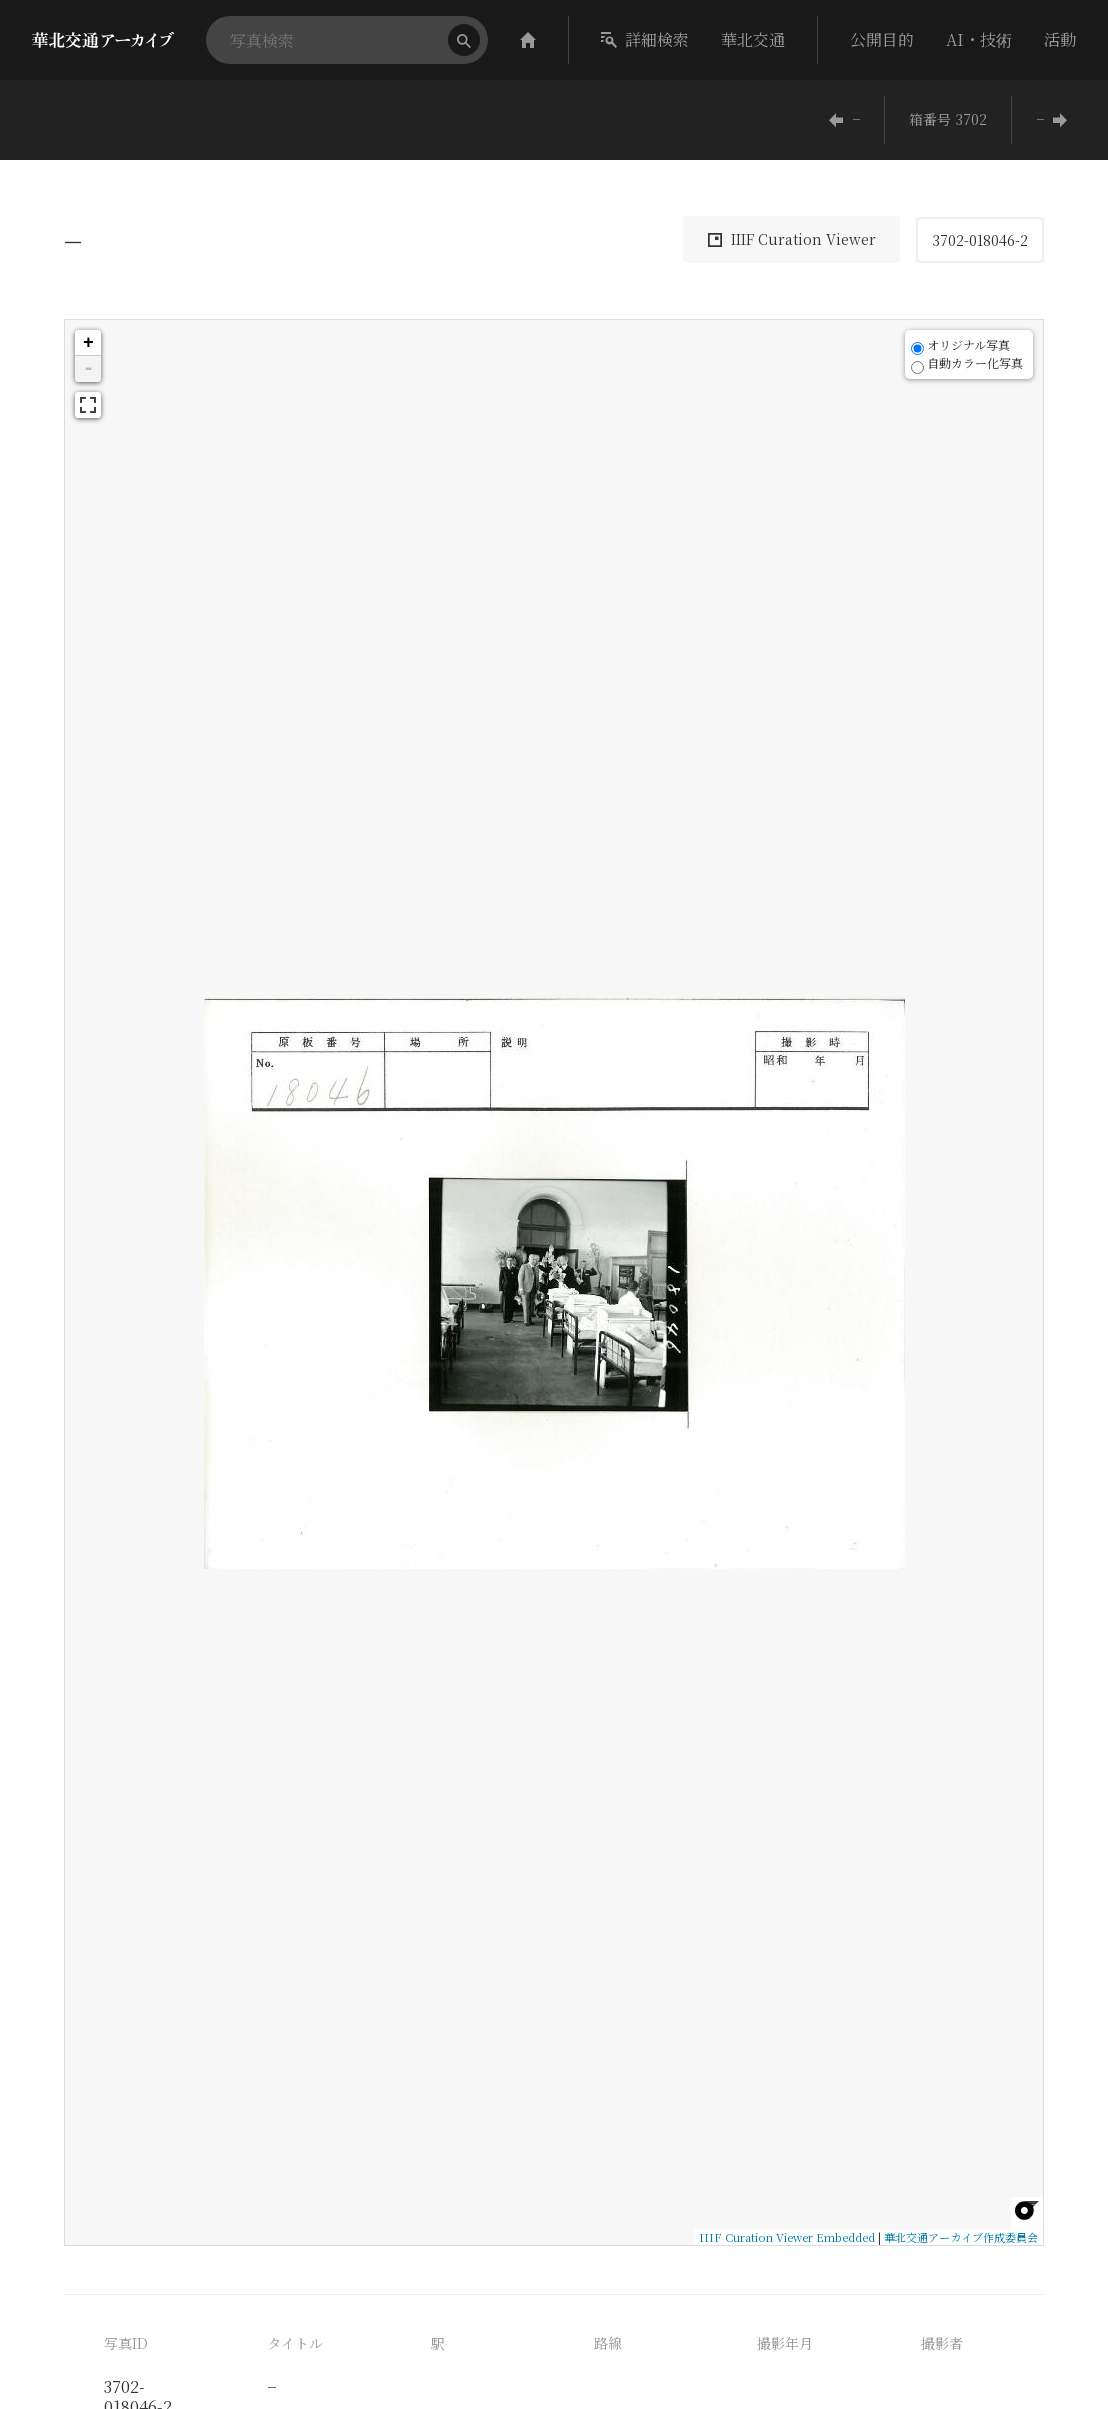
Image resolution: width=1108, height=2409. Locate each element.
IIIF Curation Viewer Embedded (787, 2237)
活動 (1060, 39)
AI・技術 (979, 39)
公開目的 (882, 39)
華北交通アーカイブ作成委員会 (961, 2237)
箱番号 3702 (948, 119)
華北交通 (753, 39)
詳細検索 (645, 39)
